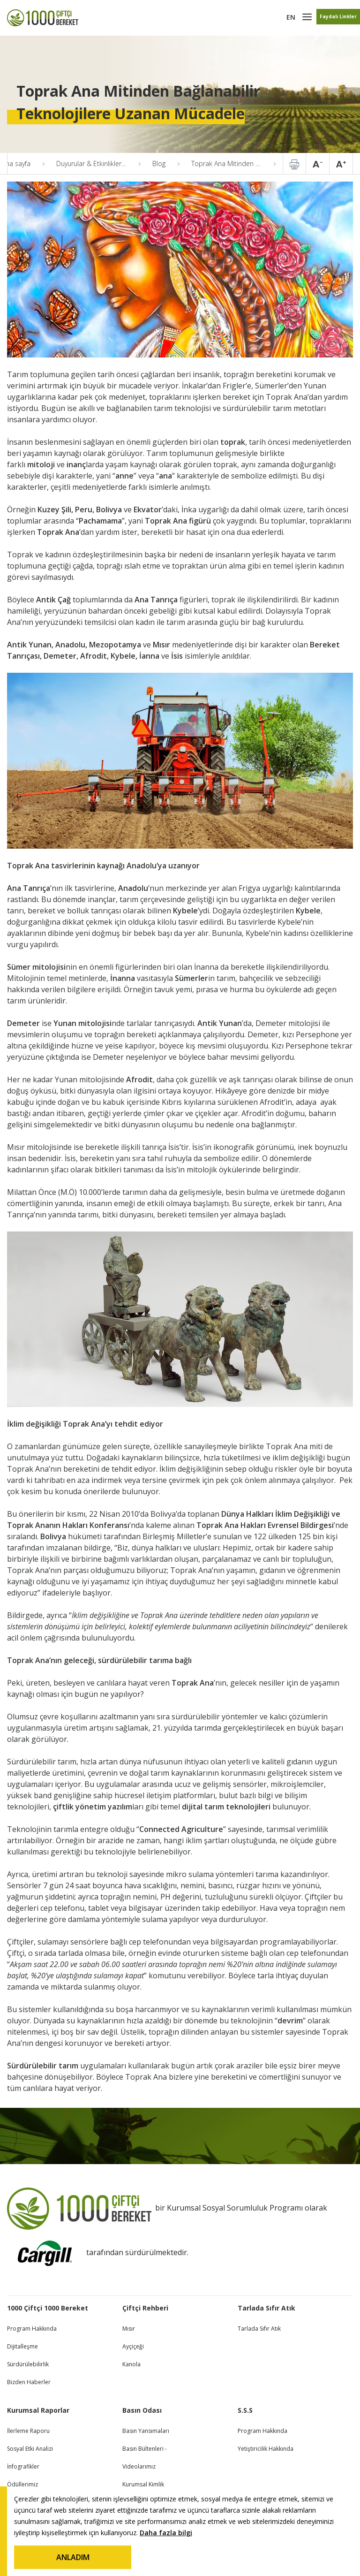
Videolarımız (139, 2466)
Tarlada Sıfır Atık (266, 2307)
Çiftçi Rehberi (145, 2307)
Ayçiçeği (133, 2346)
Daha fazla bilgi (166, 2532)
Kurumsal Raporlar (38, 2410)
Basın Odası (142, 2410)
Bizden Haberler (29, 2382)
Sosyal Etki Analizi (30, 2449)
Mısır (128, 2329)
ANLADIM (73, 2557)
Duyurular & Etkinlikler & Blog (98, 163)
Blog (158, 163)
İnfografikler (23, 2466)
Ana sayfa (16, 163)
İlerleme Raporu (28, 2431)
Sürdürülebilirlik (28, 2364)
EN (290, 17)
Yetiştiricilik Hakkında (265, 2449)
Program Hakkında (32, 2329)
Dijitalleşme (22, 2346)
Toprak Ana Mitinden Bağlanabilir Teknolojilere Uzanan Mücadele (233, 163)
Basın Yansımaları (145, 2431)
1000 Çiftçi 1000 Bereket (47, 2307)
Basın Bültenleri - (144, 2449)
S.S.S (245, 2410)
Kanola (131, 2364)
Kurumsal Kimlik (143, 2484)
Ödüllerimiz (22, 2484)
